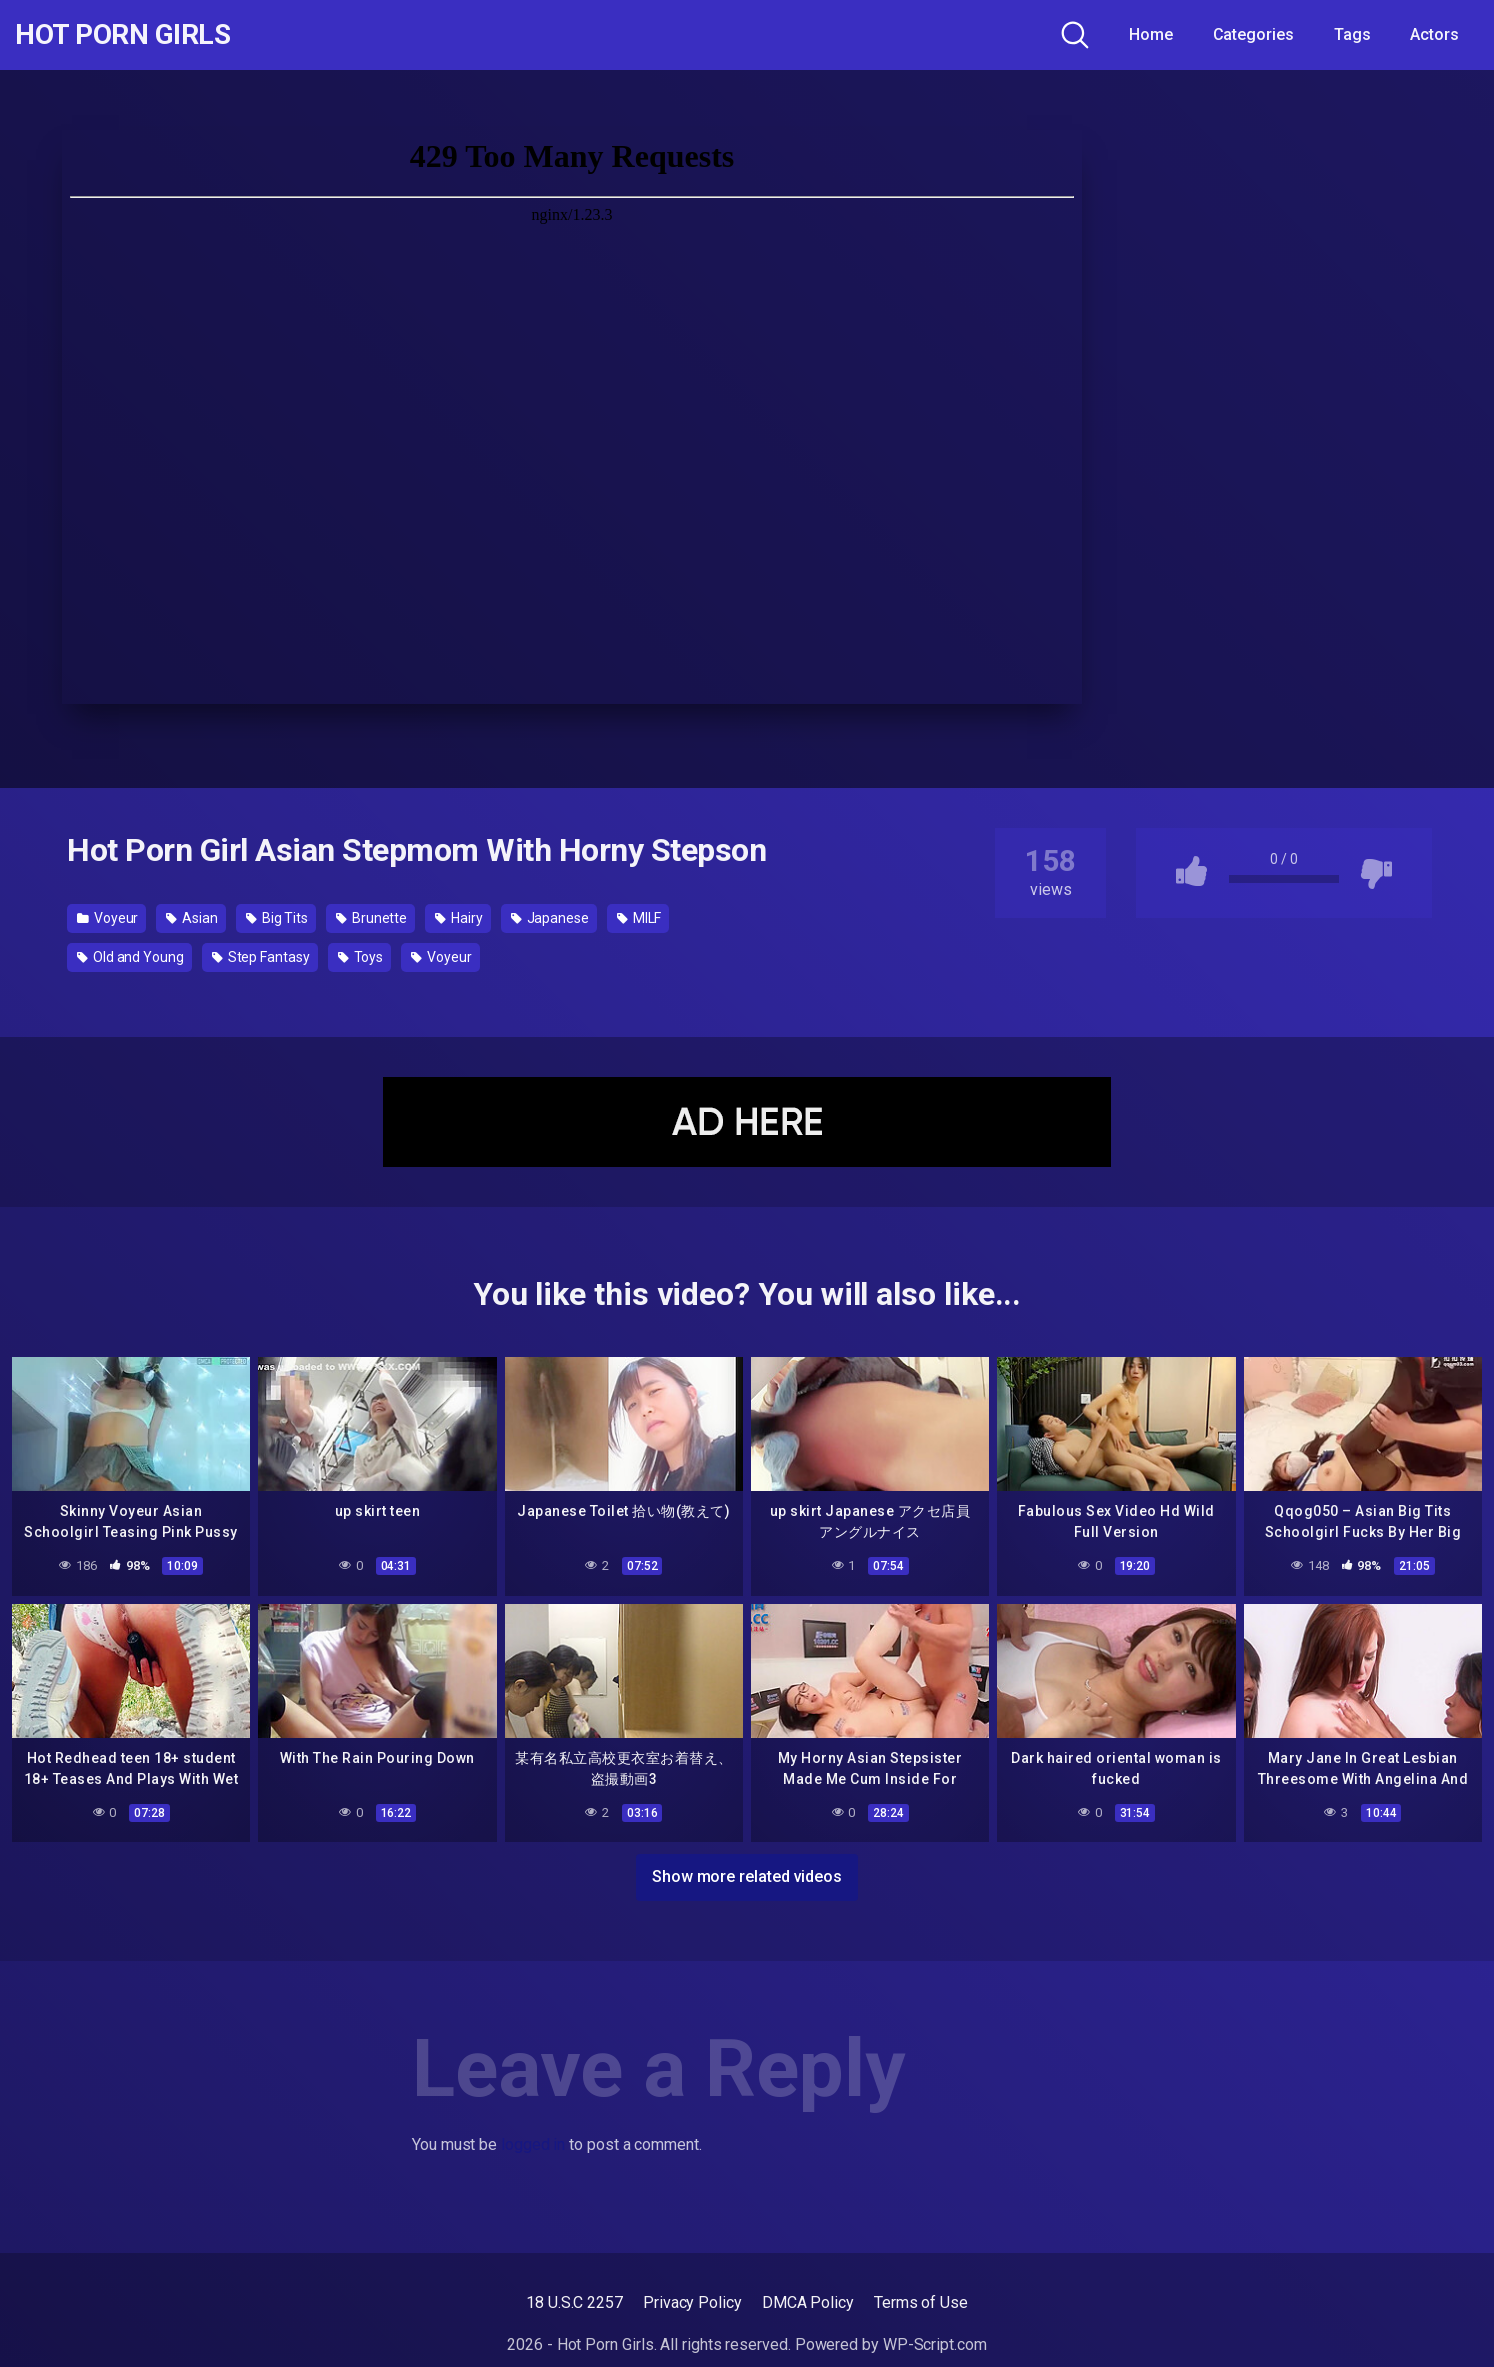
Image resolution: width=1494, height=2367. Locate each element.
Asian (191, 918)
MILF (639, 918)
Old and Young (130, 957)
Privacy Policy (692, 2302)
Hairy (458, 918)
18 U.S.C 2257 (574, 2302)
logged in (533, 2144)
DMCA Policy (808, 2302)
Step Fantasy (261, 957)
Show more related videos (747, 1876)
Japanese (550, 918)
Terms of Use (921, 2302)
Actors (1434, 34)
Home (1151, 34)
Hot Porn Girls (122, 35)
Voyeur (107, 918)
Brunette (371, 918)
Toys (361, 957)
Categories (1253, 34)
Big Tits (277, 918)
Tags (1352, 34)
